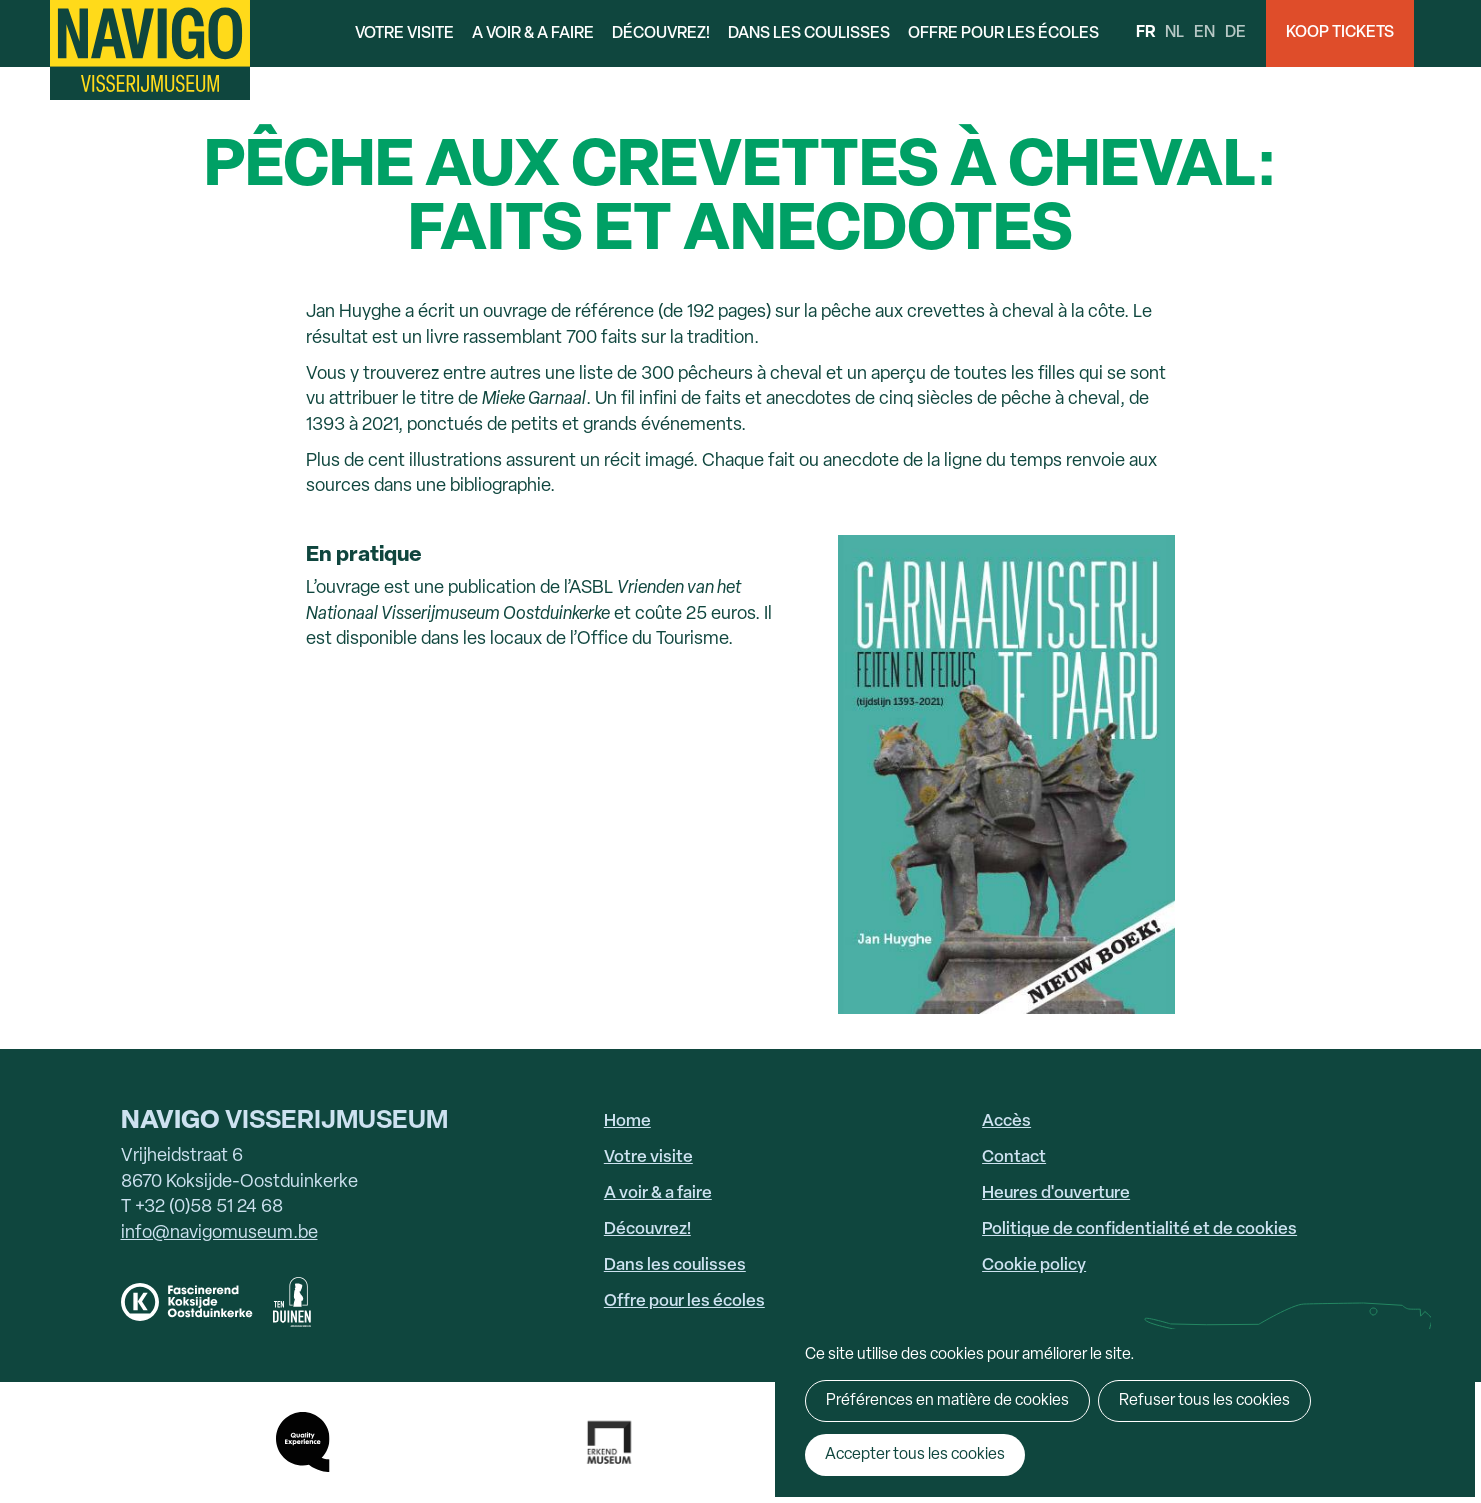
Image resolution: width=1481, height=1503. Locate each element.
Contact (1014, 1157)
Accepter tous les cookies (915, 1455)
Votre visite (404, 34)
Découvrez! (661, 34)
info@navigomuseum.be (219, 1233)
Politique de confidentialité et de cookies (1139, 1229)
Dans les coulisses (809, 34)
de (1235, 33)
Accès (1006, 1121)
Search (1447, 33)
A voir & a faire (533, 34)
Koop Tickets (1340, 33)
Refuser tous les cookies (1204, 1401)
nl (1174, 33)
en (1204, 33)
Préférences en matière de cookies (947, 1401)
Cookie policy (1034, 1265)
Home (627, 1121)
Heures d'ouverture (1056, 1193)
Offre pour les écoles (1003, 34)
